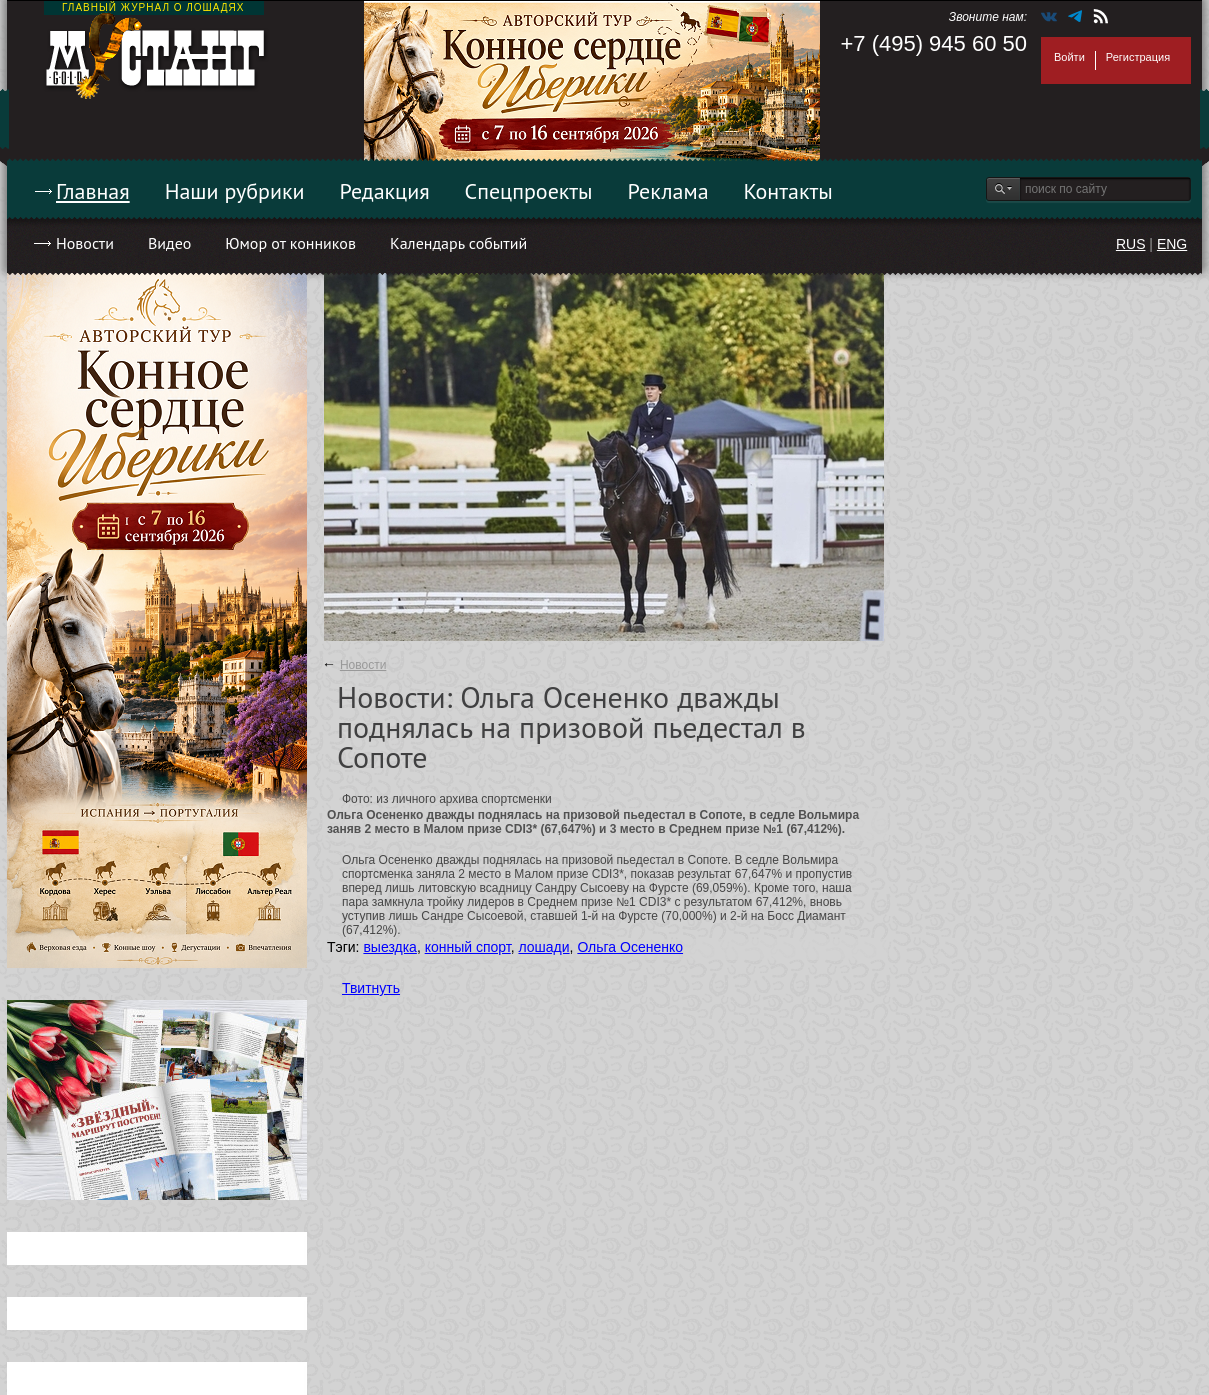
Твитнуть (371, 988)
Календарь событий (458, 243)
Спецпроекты (529, 191)
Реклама (668, 191)
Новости (85, 243)
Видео (169, 243)
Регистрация (1138, 57)
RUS (1131, 244)
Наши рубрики (235, 191)
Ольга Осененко (630, 947)
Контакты (788, 191)
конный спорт (468, 947)
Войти (1069, 57)
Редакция (385, 191)
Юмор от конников (290, 243)
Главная (93, 191)
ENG (1172, 244)
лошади (543, 947)
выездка (389, 947)
